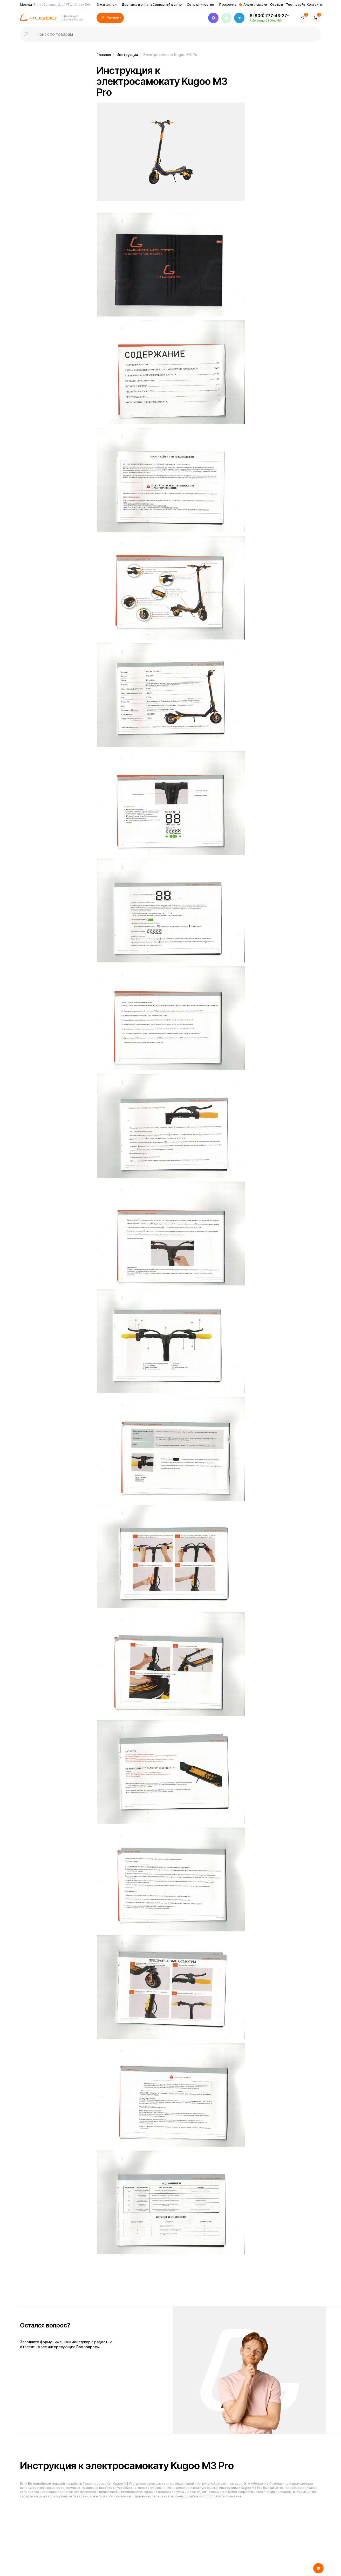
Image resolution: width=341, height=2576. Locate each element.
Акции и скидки (255, 4)
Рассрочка (227, 4)
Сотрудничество (200, 4)
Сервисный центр (167, 4)
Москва (55, 4)
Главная (104, 54)
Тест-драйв (295, 4)
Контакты (315, 4)
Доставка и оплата (137, 4)
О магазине (105, 4)
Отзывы (276, 4)
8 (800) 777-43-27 (268, 15)
